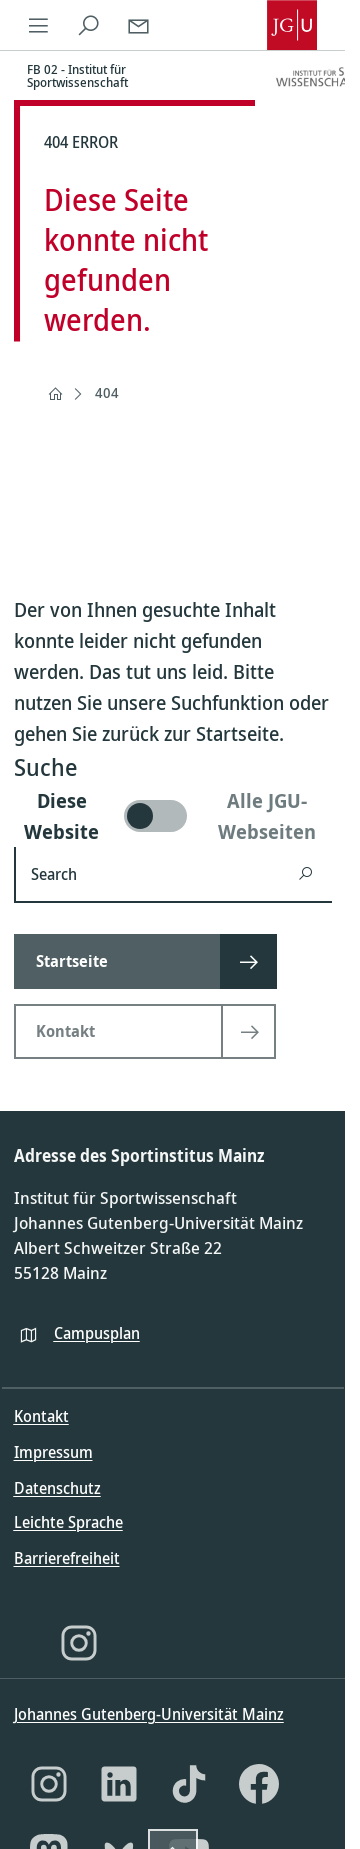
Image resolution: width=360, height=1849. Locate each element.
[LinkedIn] (119, 1784)
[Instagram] (79, 1643)
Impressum (53, 1452)
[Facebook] (259, 1784)
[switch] (173, 816)
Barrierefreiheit (67, 1558)
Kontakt (41, 1416)
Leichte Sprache (68, 1522)
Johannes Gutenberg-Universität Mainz (149, 1714)
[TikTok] (189, 1784)
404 (107, 392)
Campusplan (97, 1333)
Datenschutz (57, 1488)
